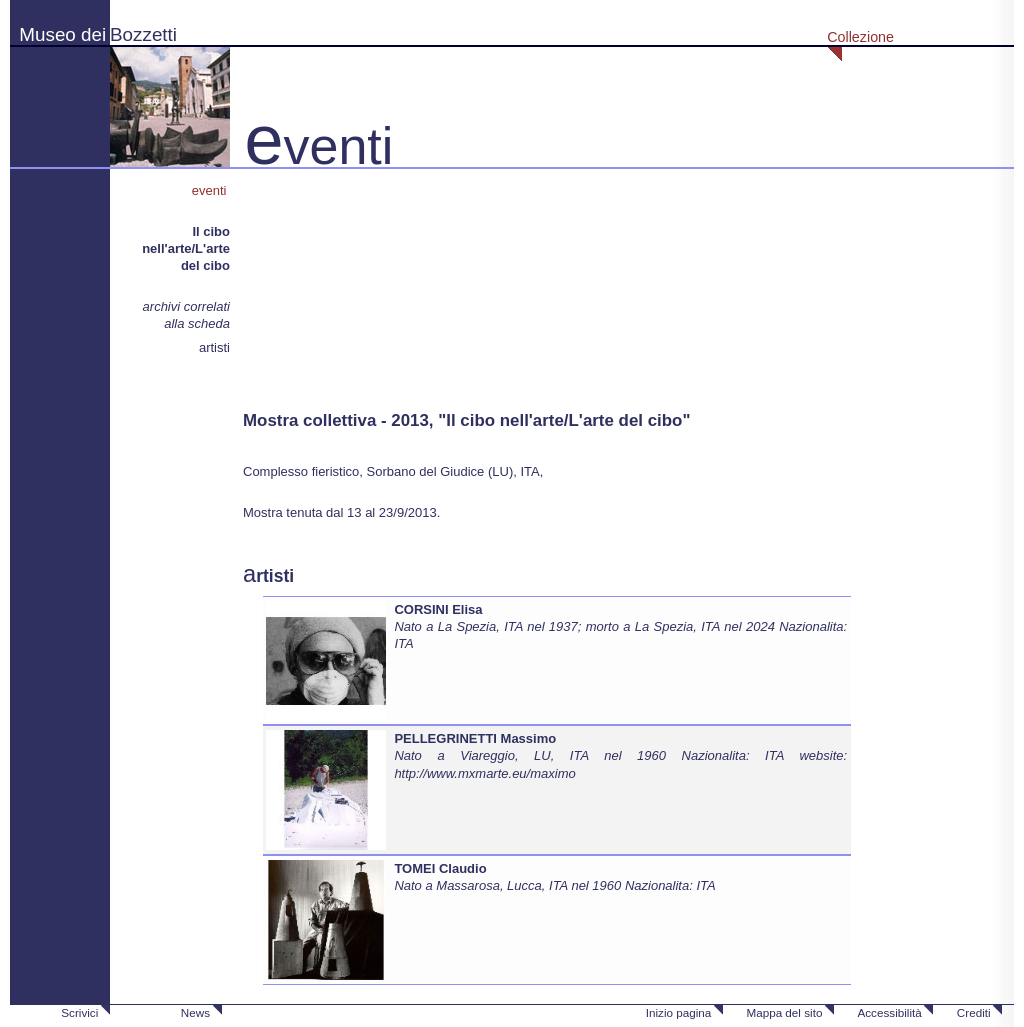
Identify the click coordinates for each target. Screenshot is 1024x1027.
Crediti (974, 1012)
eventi (211, 190)
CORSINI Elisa (438, 609)
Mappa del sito (784, 1012)
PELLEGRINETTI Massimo (475, 738)
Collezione (860, 37)
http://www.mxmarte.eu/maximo (484, 773)
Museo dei (62, 34)
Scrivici (79, 1012)
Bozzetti (143, 34)
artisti (214, 347)
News (195, 1012)
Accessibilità (889, 1012)
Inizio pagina (679, 1012)
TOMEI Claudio (440, 868)
